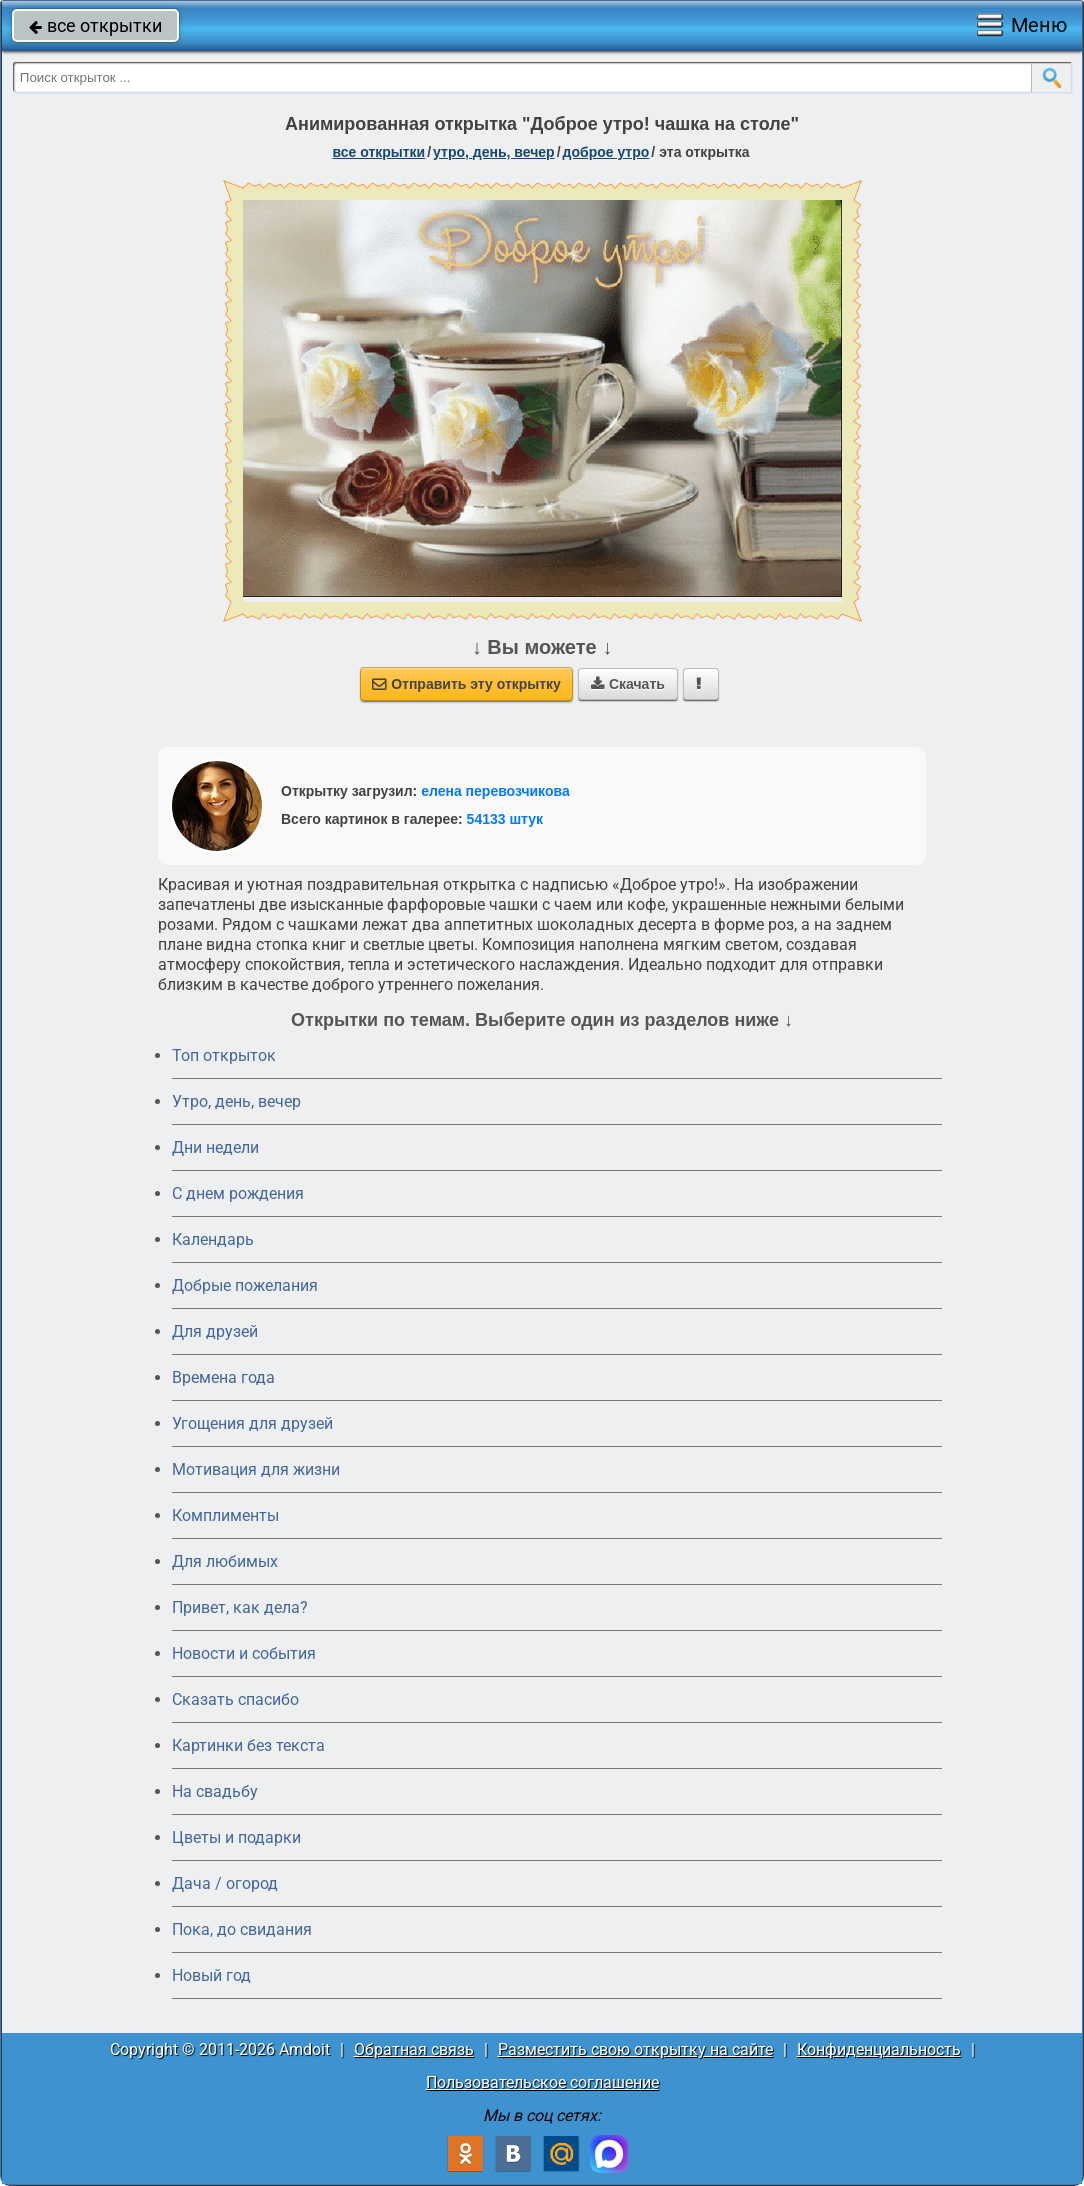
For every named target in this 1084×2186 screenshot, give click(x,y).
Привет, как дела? (240, 1607)
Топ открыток (224, 1055)
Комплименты (225, 1515)
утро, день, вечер (494, 152)
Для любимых (225, 1561)
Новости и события (244, 1653)
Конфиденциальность (879, 2049)
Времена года (223, 1377)
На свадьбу (215, 1791)
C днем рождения (238, 1193)
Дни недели (215, 1147)
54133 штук (505, 819)
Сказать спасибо (235, 1699)
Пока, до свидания (242, 1929)
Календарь (213, 1239)
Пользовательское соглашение (542, 2082)
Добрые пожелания (245, 1285)
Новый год (211, 1975)
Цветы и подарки (236, 1837)
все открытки (95, 25)
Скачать (628, 684)
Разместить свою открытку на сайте (635, 2049)
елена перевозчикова (495, 791)
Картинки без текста (248, 1745)
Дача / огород (225, 1883)
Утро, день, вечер (236, 1101)
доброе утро (606, 152)
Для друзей (215, 1331)
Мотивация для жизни (256, 1469)
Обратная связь (414, 2049)
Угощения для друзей (252, 1423)
